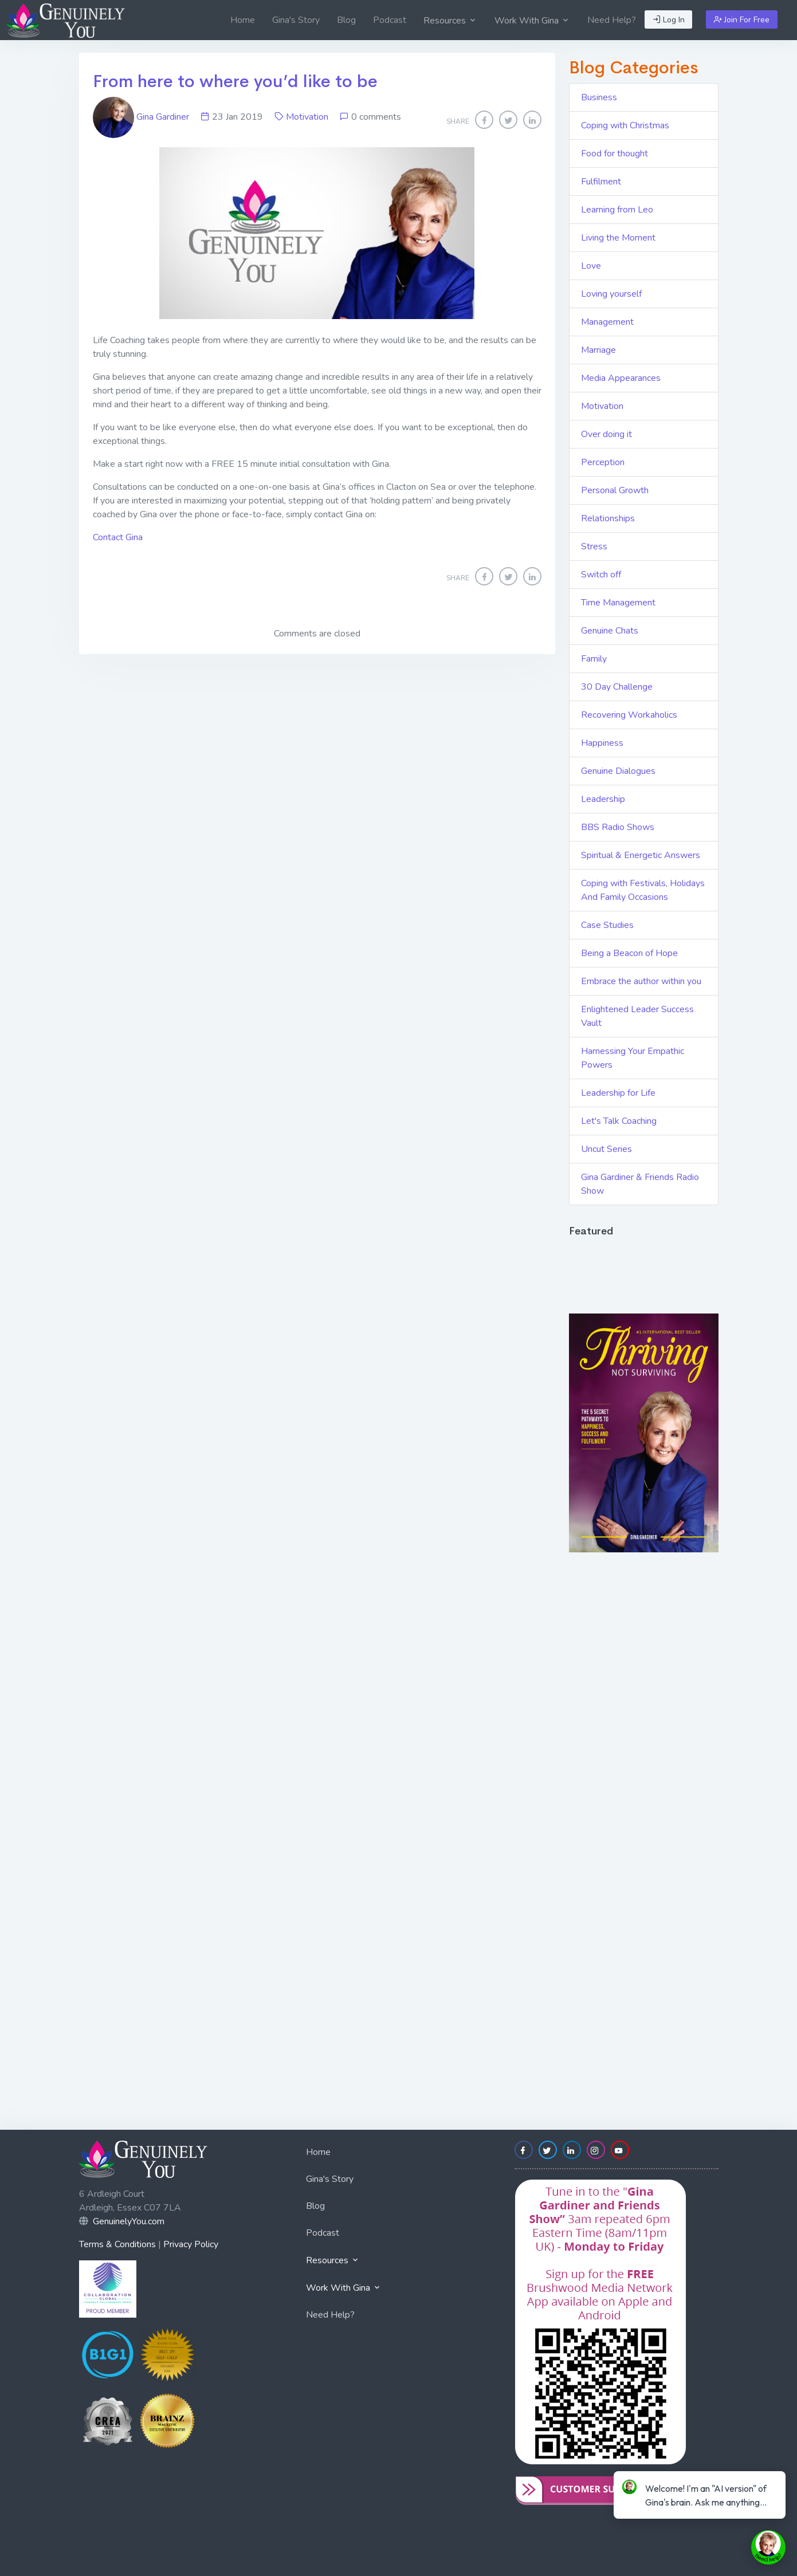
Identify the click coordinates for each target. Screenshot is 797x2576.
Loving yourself (611, 294)
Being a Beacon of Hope (629, 953)
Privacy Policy (190, 2244)
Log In (669, 19)
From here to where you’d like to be (235, 81)
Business (599, 97)
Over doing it (606, 434)
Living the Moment (618, 237)
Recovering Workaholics (629, 715)
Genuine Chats (609, 630)
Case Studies (607, 925)
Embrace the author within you (641, 981)
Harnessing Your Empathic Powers (632, 1058)
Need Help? (611, 20)
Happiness (602, 743)
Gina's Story (296, 20)
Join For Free (741, 19)
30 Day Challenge (617, 687)
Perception (603, 462)
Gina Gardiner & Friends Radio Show (640, 1184)
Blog (346, 20)
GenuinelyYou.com (128, 2221)
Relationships (608, 518)
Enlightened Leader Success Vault (637, 1016)
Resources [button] (450, 20)
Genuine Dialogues (618, 771)
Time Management (618, 602)
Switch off (601, 574)
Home (242, 20)
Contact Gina (118, 537)
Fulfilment (601, 181)
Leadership (603, 799)
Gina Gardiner (142, 117)
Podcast (389, 20)
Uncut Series (606, 1149)
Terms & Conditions (117, 2244)
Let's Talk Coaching (619, 1121)
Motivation (307, 117)
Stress (594, 546)
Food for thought (614, 153)
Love (591, 265)
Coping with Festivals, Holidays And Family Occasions (643, 890)
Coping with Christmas (625, 125)
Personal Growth (615, 490)
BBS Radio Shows (617, 827)
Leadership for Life (618, 1093)
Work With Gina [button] (532, 20)
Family (594, 658)
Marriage (598, 350)
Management (607, 322)
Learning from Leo (617, 209)
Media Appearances (621, 378)
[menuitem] (243, 20)
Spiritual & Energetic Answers (640, 855)
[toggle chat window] (768, 2547)
